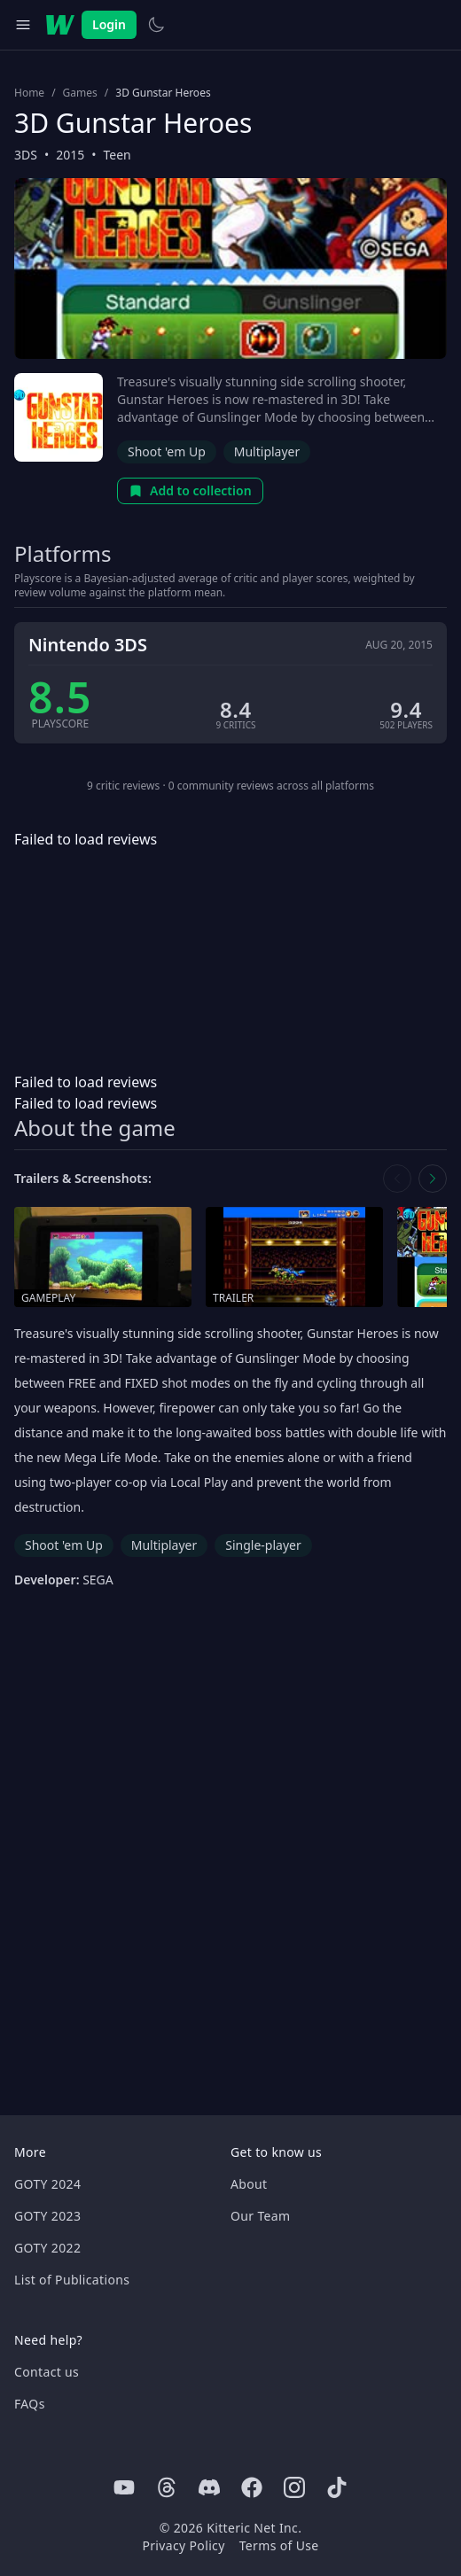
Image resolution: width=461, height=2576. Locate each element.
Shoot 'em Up (167, 451)
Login (109, 24)
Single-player (263, 1545)
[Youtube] (124, 2487)
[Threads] (166, 2487)
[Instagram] (294, 2487)
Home (29, 93)
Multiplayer (267, 451)
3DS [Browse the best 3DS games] (25, 154)
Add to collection (190, 490)
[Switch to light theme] (156, 25)
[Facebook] (251, 2487)
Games (80, 93)
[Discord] (209, 2487)
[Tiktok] (337, 2487)
